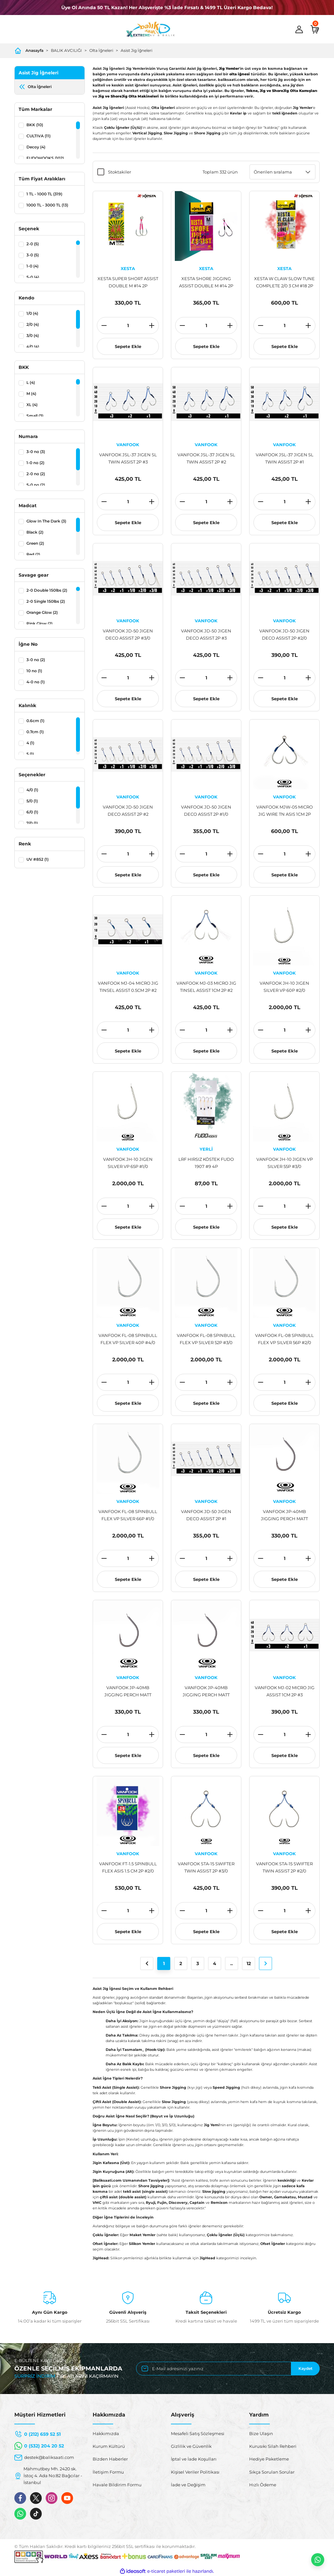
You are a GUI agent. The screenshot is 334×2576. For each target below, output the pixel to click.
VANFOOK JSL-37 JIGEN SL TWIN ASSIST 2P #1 (284, 458)
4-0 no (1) (35, 681)
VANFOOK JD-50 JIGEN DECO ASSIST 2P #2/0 (284, 634)
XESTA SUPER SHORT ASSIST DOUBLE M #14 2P (128, 282)
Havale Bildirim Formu (117, 2484)
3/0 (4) (32, 335)
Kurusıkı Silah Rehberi (272, 2446)
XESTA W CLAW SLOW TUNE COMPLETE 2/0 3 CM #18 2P (284, 282)
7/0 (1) (32, 823)
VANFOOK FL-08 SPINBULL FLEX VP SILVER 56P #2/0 (284, 1339)
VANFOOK (127, 444)
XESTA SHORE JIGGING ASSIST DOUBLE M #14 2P (206, 282)
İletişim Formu (108, 2472)
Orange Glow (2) (42, 612)
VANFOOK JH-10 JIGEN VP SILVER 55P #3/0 (284, 1163)
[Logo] (150, 29)
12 (249, 1963)
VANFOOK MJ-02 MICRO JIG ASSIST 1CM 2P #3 (284, 1691)
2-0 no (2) (35, 473)
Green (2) (35, 543)
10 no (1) (34, 670)
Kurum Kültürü (109, 2446)
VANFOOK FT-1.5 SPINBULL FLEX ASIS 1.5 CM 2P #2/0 (128, 1867)
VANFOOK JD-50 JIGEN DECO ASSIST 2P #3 (206, 634)
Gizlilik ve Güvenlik (191, 2446)
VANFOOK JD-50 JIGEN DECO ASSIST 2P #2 (128, 810)
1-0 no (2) (35, 462)
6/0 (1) (32, 812)
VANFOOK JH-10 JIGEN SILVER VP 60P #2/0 (284, 986)
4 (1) (30, 742)
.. (231, 1963)
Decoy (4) (35, 146)
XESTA (128, 268)
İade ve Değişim (188, 2484)
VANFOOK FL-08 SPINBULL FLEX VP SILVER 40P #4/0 (128, 1339)
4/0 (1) (32, 789)
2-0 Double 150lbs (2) (46, 590)
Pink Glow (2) (39, 623)
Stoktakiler (119, 171)
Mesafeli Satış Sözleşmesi (197, 2433)
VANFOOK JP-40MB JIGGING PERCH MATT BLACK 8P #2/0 (206, 1691)
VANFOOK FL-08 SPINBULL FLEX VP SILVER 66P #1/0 (128, 1515)
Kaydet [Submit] (305, 2368)
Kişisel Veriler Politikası (195, 2472)
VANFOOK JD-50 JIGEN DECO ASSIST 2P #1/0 (206, 810)
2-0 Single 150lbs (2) (45, 601)
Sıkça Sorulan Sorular (272, 2472)
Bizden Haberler (110, 2459)
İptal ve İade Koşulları (194, 2459)
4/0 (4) (32, 346)
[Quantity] (128, 325)
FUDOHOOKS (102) (45, 158)
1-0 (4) (32, 266)
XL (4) (32, 404)
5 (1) (30, 753)
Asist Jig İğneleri (136, 50)
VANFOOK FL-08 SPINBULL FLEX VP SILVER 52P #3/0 (206, 1339)
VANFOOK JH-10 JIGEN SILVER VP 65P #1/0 (128, 1163)
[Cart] (315, 29)
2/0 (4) (32, 324)
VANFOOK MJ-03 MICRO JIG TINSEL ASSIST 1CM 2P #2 (206, 986)
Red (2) (33, 554)
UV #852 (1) (37, 859)
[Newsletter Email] (228, 2368)
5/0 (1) (32, 800)
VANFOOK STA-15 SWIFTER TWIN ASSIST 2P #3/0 (206, 1867)
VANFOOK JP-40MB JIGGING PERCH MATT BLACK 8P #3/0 (127, 1691)
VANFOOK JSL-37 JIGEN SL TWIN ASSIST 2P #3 (128, 458)
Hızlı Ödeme (262, 2484)
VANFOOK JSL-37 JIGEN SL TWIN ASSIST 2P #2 (206, 458)
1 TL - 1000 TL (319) (44, 193)
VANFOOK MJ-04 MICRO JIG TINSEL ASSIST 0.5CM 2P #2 (128, 986)
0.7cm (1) (35, 731)
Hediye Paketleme (269, 2459)
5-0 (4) (32, 277)
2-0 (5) (32, 243)
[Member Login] (299, 29)
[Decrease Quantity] (104, 325)
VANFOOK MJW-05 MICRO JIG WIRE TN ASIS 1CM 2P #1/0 (284, 811)
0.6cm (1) (35, 720)
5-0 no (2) (35, 484)
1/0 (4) (32, 313)
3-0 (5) (32, 254)
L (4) (30, 382)
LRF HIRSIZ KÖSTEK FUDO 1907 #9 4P (206, 1163)
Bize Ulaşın (261, 2433)
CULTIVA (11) (38, 135)
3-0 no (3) (35, 451)
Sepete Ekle (128, 346)
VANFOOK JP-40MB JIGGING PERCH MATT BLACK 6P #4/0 (284, 1515)
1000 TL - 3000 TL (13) (47, 205)
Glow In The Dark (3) (46, 521)
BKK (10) (34, 124)
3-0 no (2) (35, 659)
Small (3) (34, 415)
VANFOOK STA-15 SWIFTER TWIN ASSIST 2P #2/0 (284, 1867)
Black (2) (34, 532)
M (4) (31, 393)
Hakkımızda (106, 2433)
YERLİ (206, 1149)
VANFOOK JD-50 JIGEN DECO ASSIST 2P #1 (206, 1515)
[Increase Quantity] (152, 325)
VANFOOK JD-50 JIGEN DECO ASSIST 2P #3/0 (128, 634)
